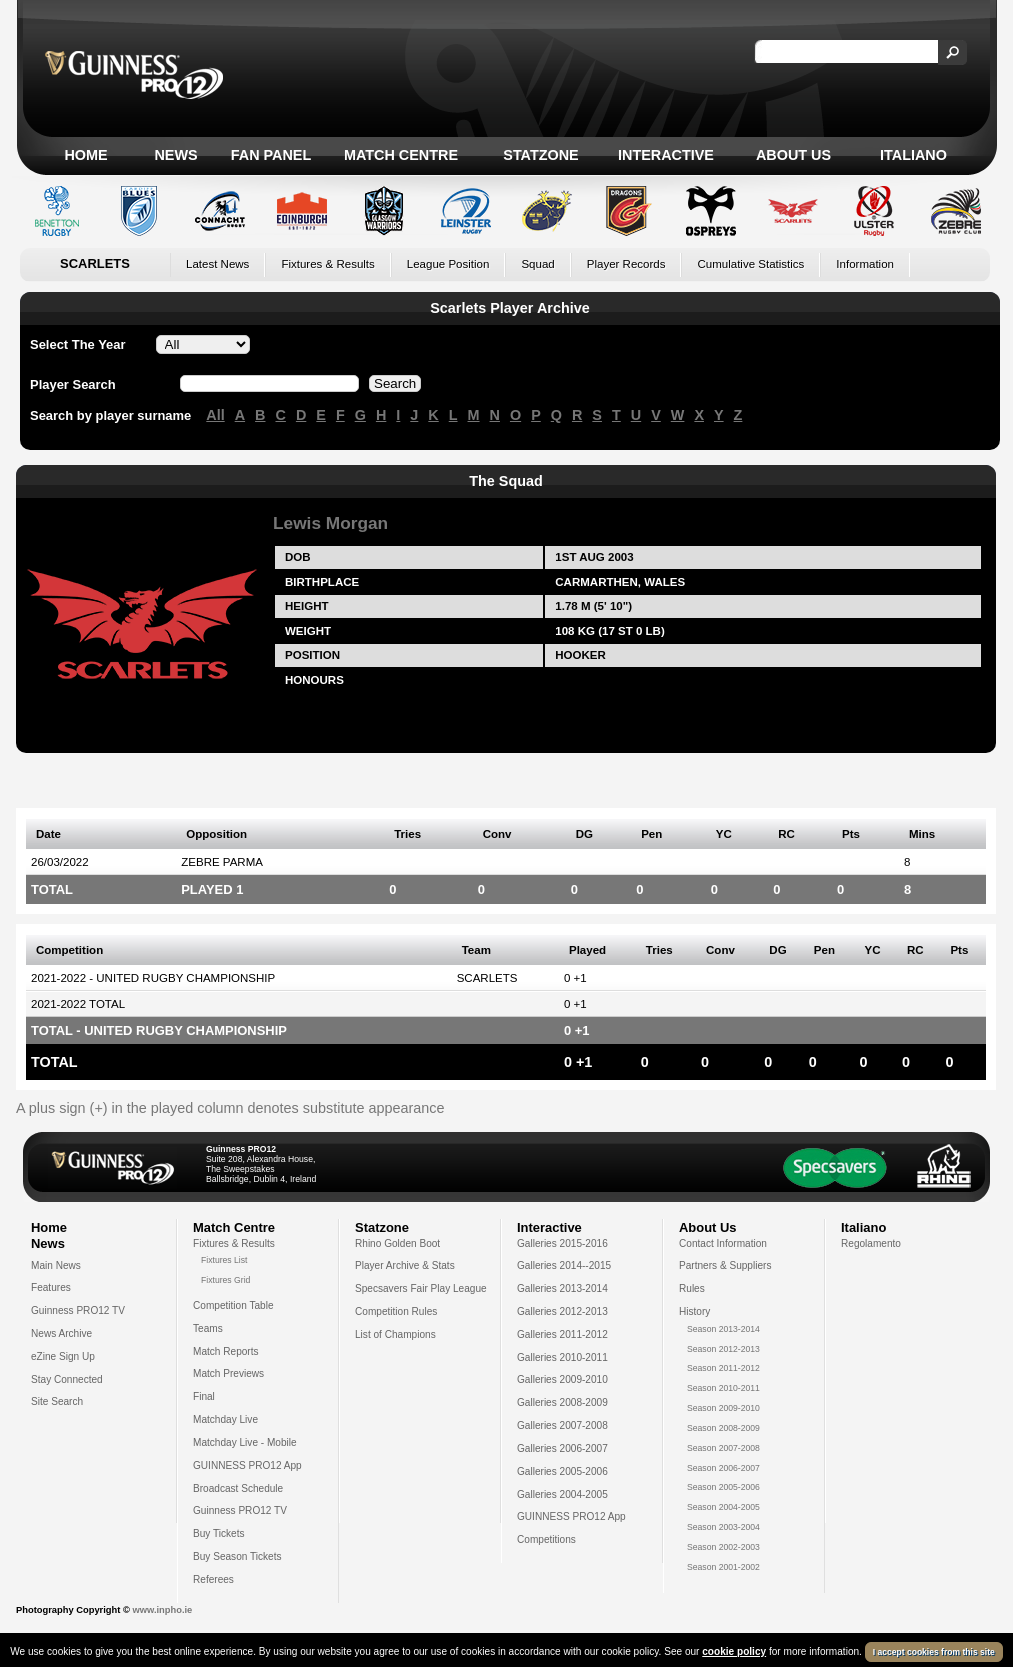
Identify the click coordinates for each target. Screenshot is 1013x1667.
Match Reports (226, 1351)
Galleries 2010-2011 (562, 1357)
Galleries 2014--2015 (564, 1265)
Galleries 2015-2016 (562, 1243)
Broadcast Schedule (238, 1488)
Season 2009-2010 (723, 1408)
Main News (56, 1265)
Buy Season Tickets (237, 1556)
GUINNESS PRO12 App (247, 1465)
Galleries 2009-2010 (562, 1379)
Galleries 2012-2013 (562, 1311)
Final (204, 1396)
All (215, 415)
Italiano (913, 155)
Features (51, 1287)
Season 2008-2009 (723, 1428)
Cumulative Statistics (750, 264)
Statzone (540, 155)
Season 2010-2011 (723, 1388)
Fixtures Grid (225, 1280)
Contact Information (723, 1243)
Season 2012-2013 (723, 1349)
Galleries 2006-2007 (562, 1448)
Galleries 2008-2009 (562, 1402)
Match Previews (228, 1373)
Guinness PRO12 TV (78, 1310)
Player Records (626, 264)
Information (865, 264)
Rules (692, 1288)
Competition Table (233, 1305)
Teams (208, 1328)
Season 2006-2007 (723, 1468)
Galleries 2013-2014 (562, 1288)
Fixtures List (224, 1260)
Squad (537, 264)
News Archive (61, 1333)
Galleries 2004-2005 (562, 1494)
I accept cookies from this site (934, 1652)
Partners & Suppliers (725, 1265)
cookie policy (734, 1651)
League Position (448, 264)
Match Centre (401, 155)
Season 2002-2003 (723, 1547)
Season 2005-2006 (723, 1487)
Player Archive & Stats (405, 1265)
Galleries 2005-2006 (562, 1471)
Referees (213, 1579)
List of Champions (395, 1334)
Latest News (217, 264)
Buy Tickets (219, 1533)
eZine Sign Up (63, 1356)
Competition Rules (396, 1311)
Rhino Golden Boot (397, 1243)
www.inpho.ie (162, 1610)
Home (85, 155)
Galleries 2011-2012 (562, 1334)
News (175, 155)
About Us (793, 155)
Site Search (57, 1401)
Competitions (546, 1539)
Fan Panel (271, 155)
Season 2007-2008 (723, 1448)
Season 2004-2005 (723, 1507)
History (694, 1311)
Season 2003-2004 (723, 1527)
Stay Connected (67, 1379)
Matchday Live (225, 1419)
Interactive (666, 155)
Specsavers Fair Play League (421, 1288)
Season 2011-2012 (723, 1368)
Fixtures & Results (327, 264)
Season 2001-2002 (723, 1567)
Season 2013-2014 (723, 1329)
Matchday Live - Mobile (245, 1442)
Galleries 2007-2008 (562, 1425)
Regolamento (871, 1243)
